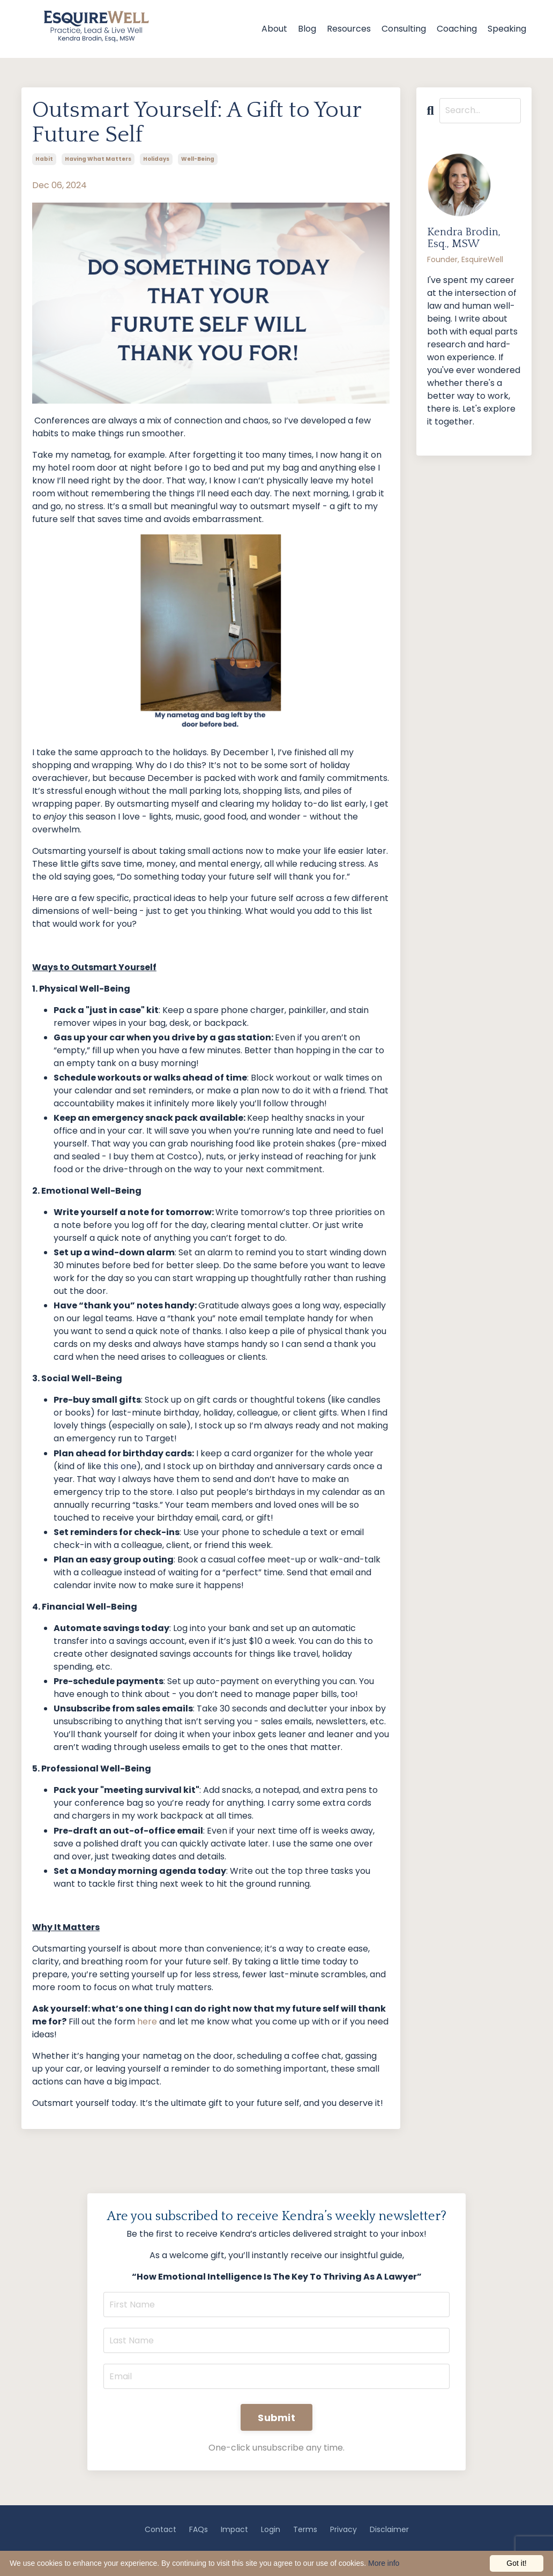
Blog (307, 29)
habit (44, 159)
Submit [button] (276, 2417)
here (147, 2021)
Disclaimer (389, 2529)
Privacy (343, 2529)
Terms (305, 2529)
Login (270, 2529)
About (274, 29)
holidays (156, 159)
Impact (234, 2529)
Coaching (457, 29)
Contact (160, 2529)
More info (383, 2563)
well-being (197, 159)
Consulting (404, 29)
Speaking (507, 29)
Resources (349, 29)
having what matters (98, 159)
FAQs (198, 2529)
